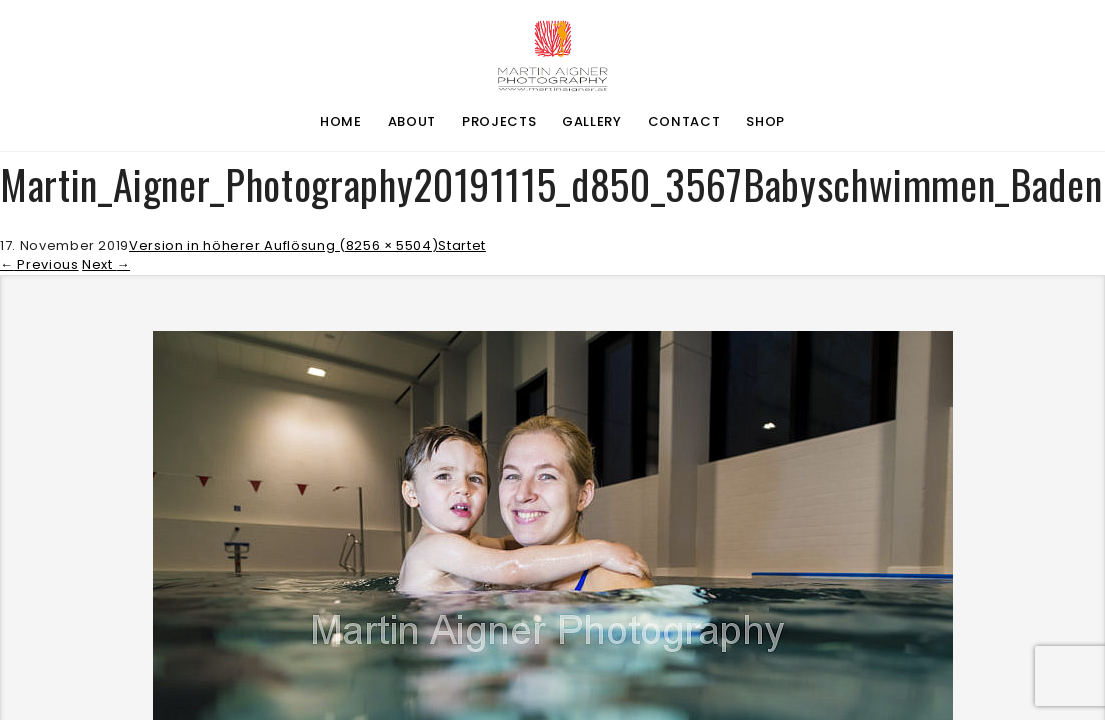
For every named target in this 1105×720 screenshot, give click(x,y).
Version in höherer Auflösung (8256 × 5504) (283, 245)
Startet (462, 245)
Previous (39, 264)
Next (106, 264)
